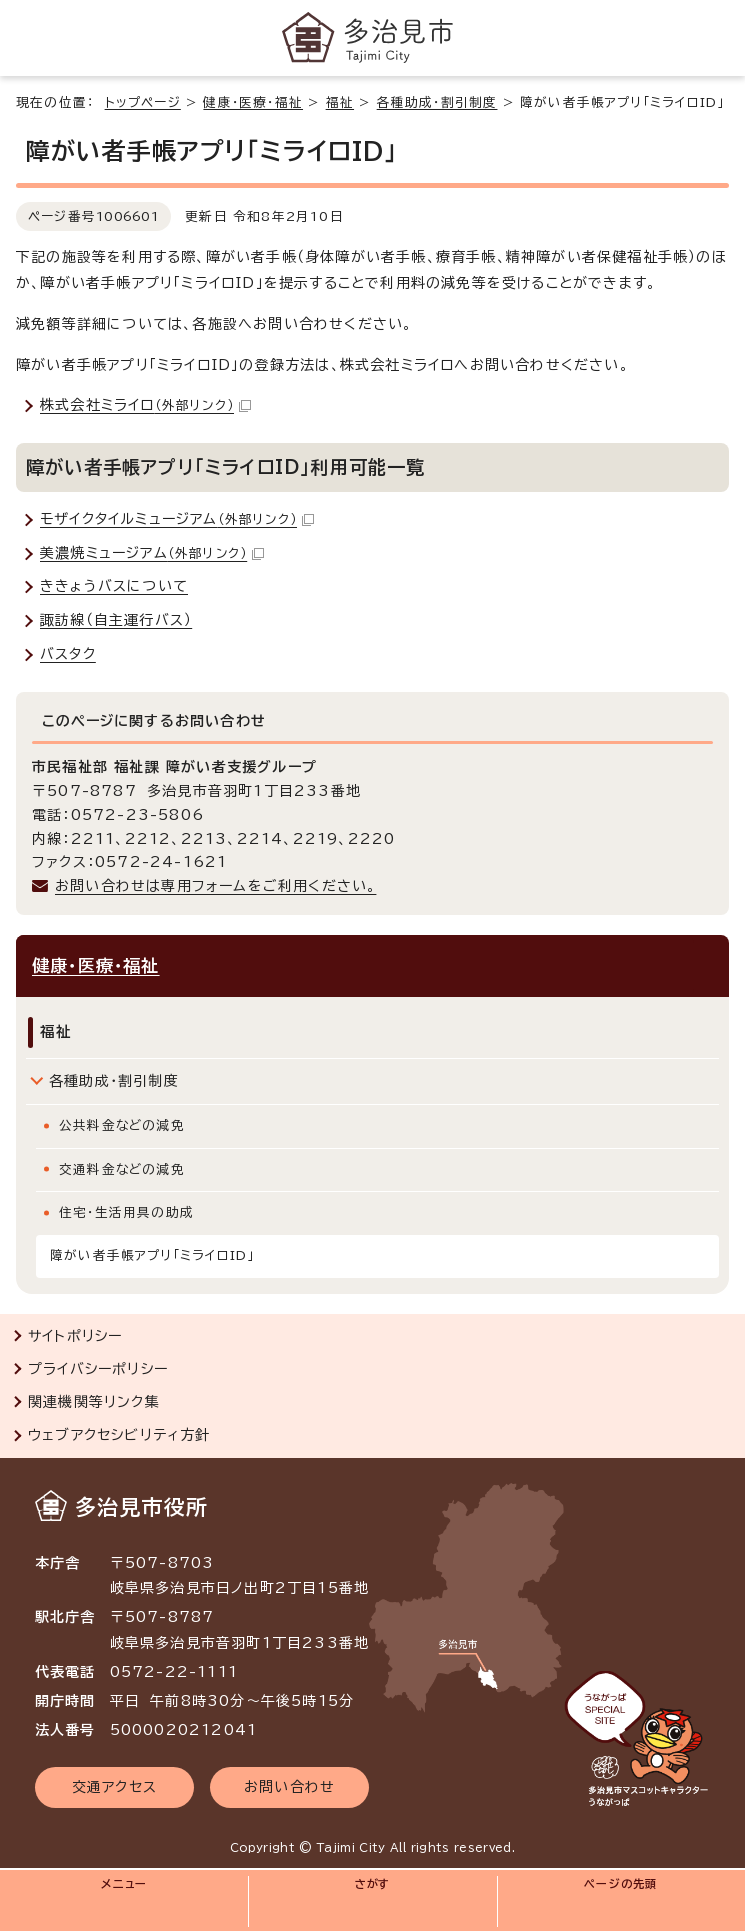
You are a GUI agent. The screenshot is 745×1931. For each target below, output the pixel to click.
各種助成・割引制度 (437, 102)
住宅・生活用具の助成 (126, 1212)
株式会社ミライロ (145, 405)
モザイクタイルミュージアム (177, 519)
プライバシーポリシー (98, 1369)
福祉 (340, 102)
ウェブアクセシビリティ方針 (119, 1435)
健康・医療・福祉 (253, 102)
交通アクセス (114, 1787)
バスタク (68, 654)
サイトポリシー (75, 1336)
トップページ (143, 102)
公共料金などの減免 (122, 1125)
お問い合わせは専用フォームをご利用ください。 (215, 886)
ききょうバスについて (114, 586)
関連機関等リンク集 (94, 1402)
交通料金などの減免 (122, 1169)
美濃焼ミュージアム (152, 553)
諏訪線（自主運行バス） (116, 620)
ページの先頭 (620, 1883)
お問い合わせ (289, 1787)
